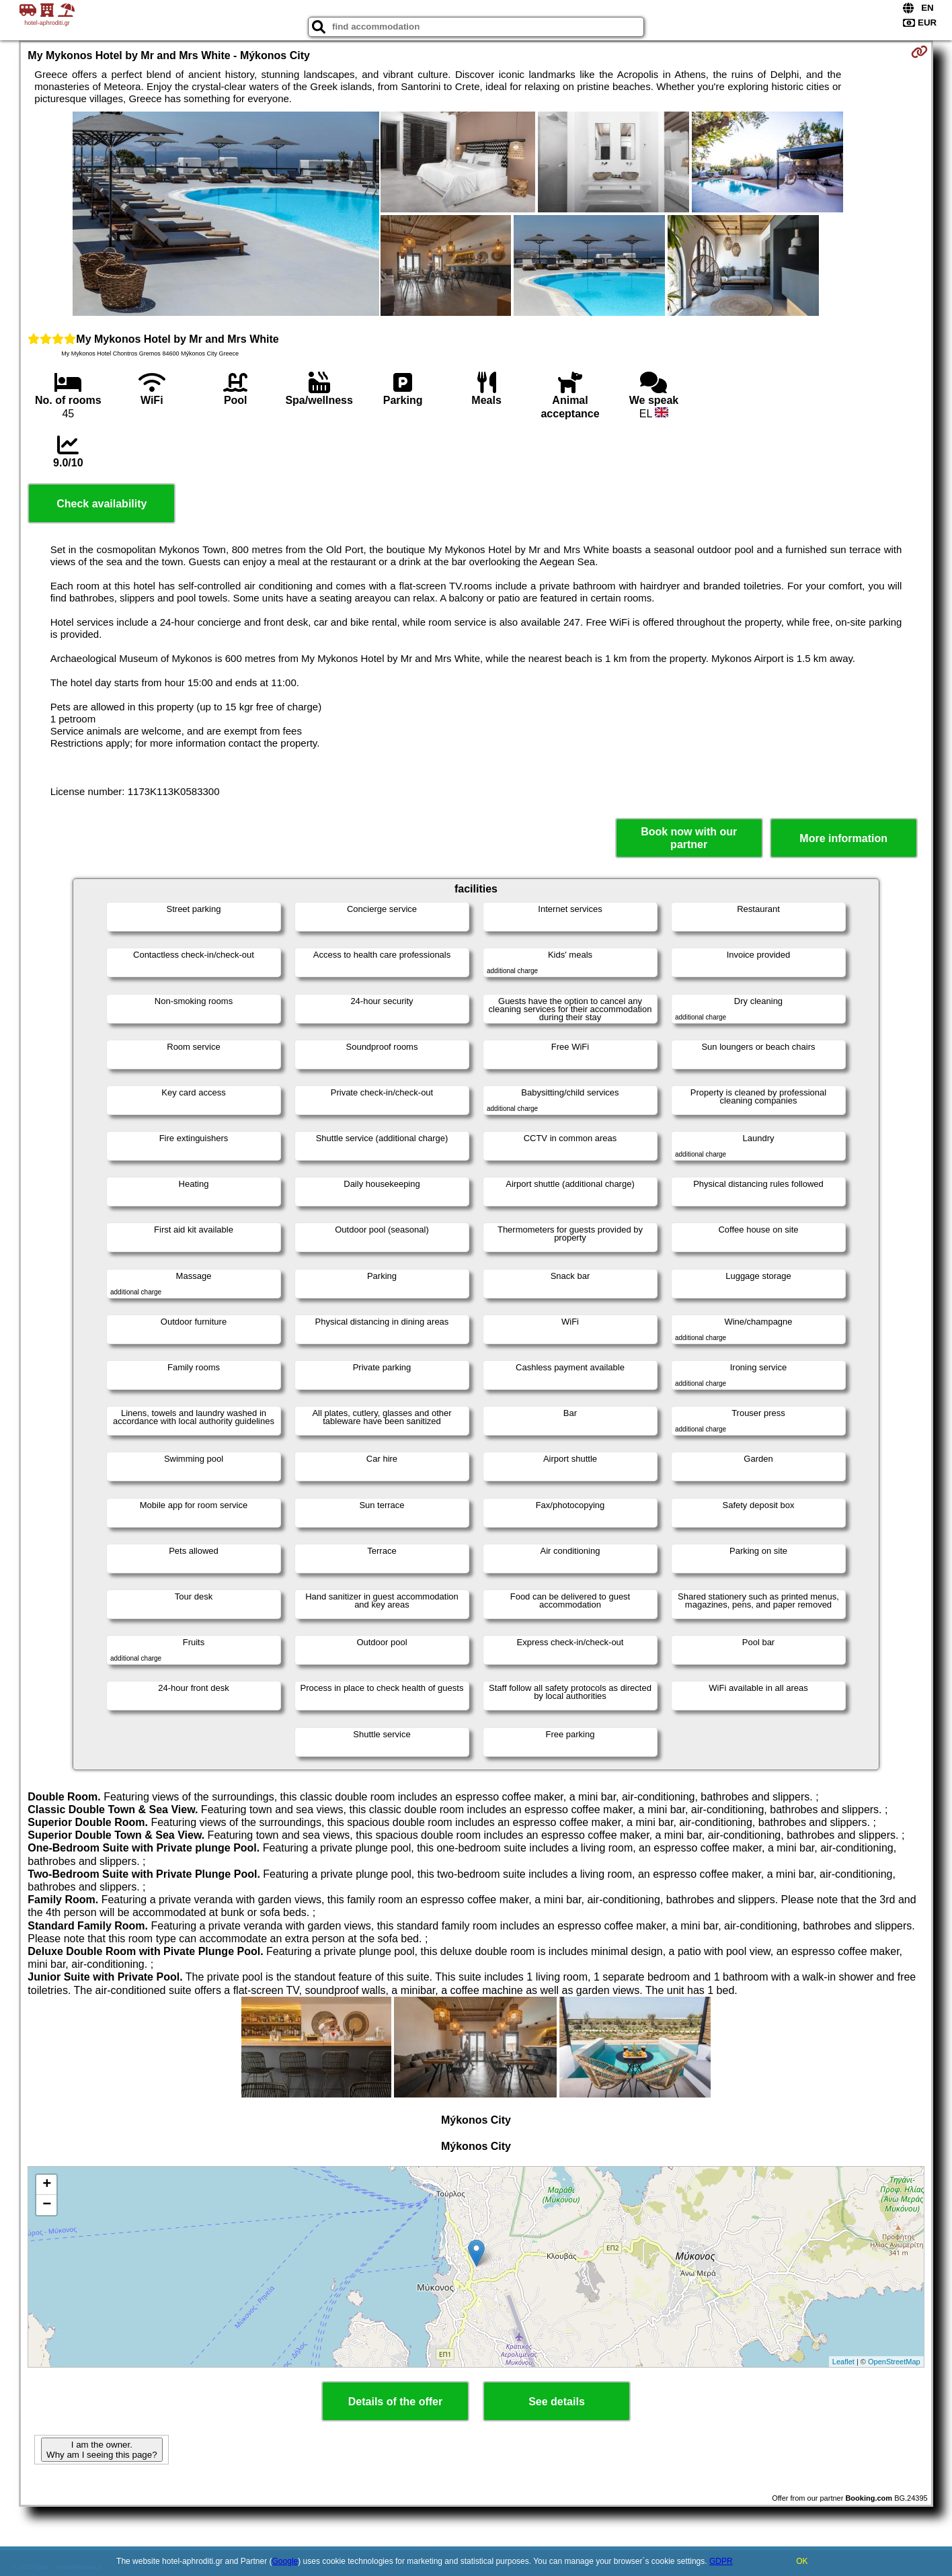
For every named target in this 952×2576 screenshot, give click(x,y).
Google (285, 2561)
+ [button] (46, 2185)
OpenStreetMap (894, 2362)
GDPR (721, 2561)
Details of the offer (395, 2401)
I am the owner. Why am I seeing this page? (101, 2450)
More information (843, 838)
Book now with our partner (689, 838)
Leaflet (843, 2362)
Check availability (101, 503)
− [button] (46, 2205)
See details (556, 2401)
